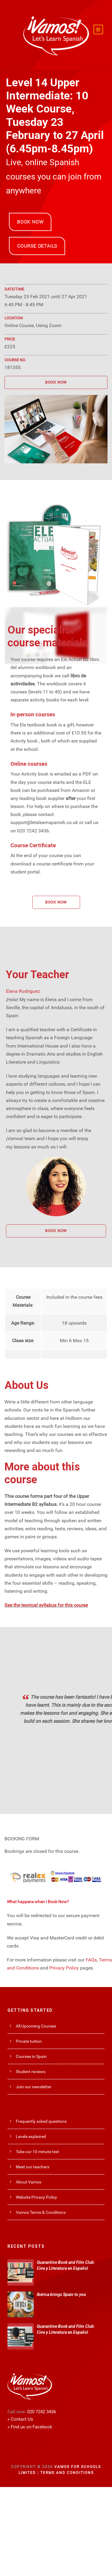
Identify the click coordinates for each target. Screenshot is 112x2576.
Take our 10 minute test (37, 2151)
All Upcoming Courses (36, 2026)
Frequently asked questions (41, 2121)
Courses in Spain (31, 2056)
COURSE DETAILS (37, 246)
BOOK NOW (30, 222)
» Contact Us (20, 2419)
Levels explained (31, 2136)
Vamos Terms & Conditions (41, 2212)
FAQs (91, 1960)
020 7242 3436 (41, 2411)
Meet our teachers (32, 2166)
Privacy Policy (64, 1968)
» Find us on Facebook (29, 2427)
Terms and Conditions (67, 2473)
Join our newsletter (33, 2086)
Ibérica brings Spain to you (61, 2294)
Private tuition (29, 2041)
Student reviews (30, 2071)
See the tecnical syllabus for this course (46, 1605)
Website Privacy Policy (36, 2197)
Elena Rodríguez (23, 991)
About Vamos (28, 2182)
